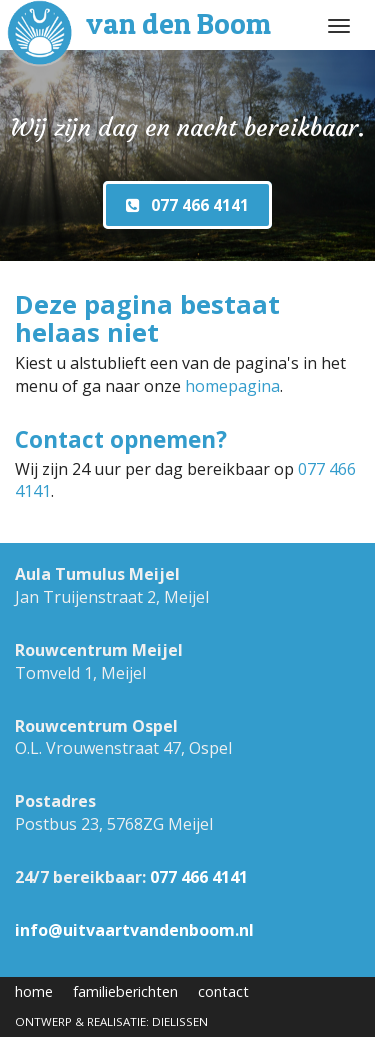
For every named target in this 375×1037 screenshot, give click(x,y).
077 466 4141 (199, 877)
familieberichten (125, 991)
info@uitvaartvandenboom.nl (134, 930)
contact (223, 991)
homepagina (232, 386)
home (34, 991)
